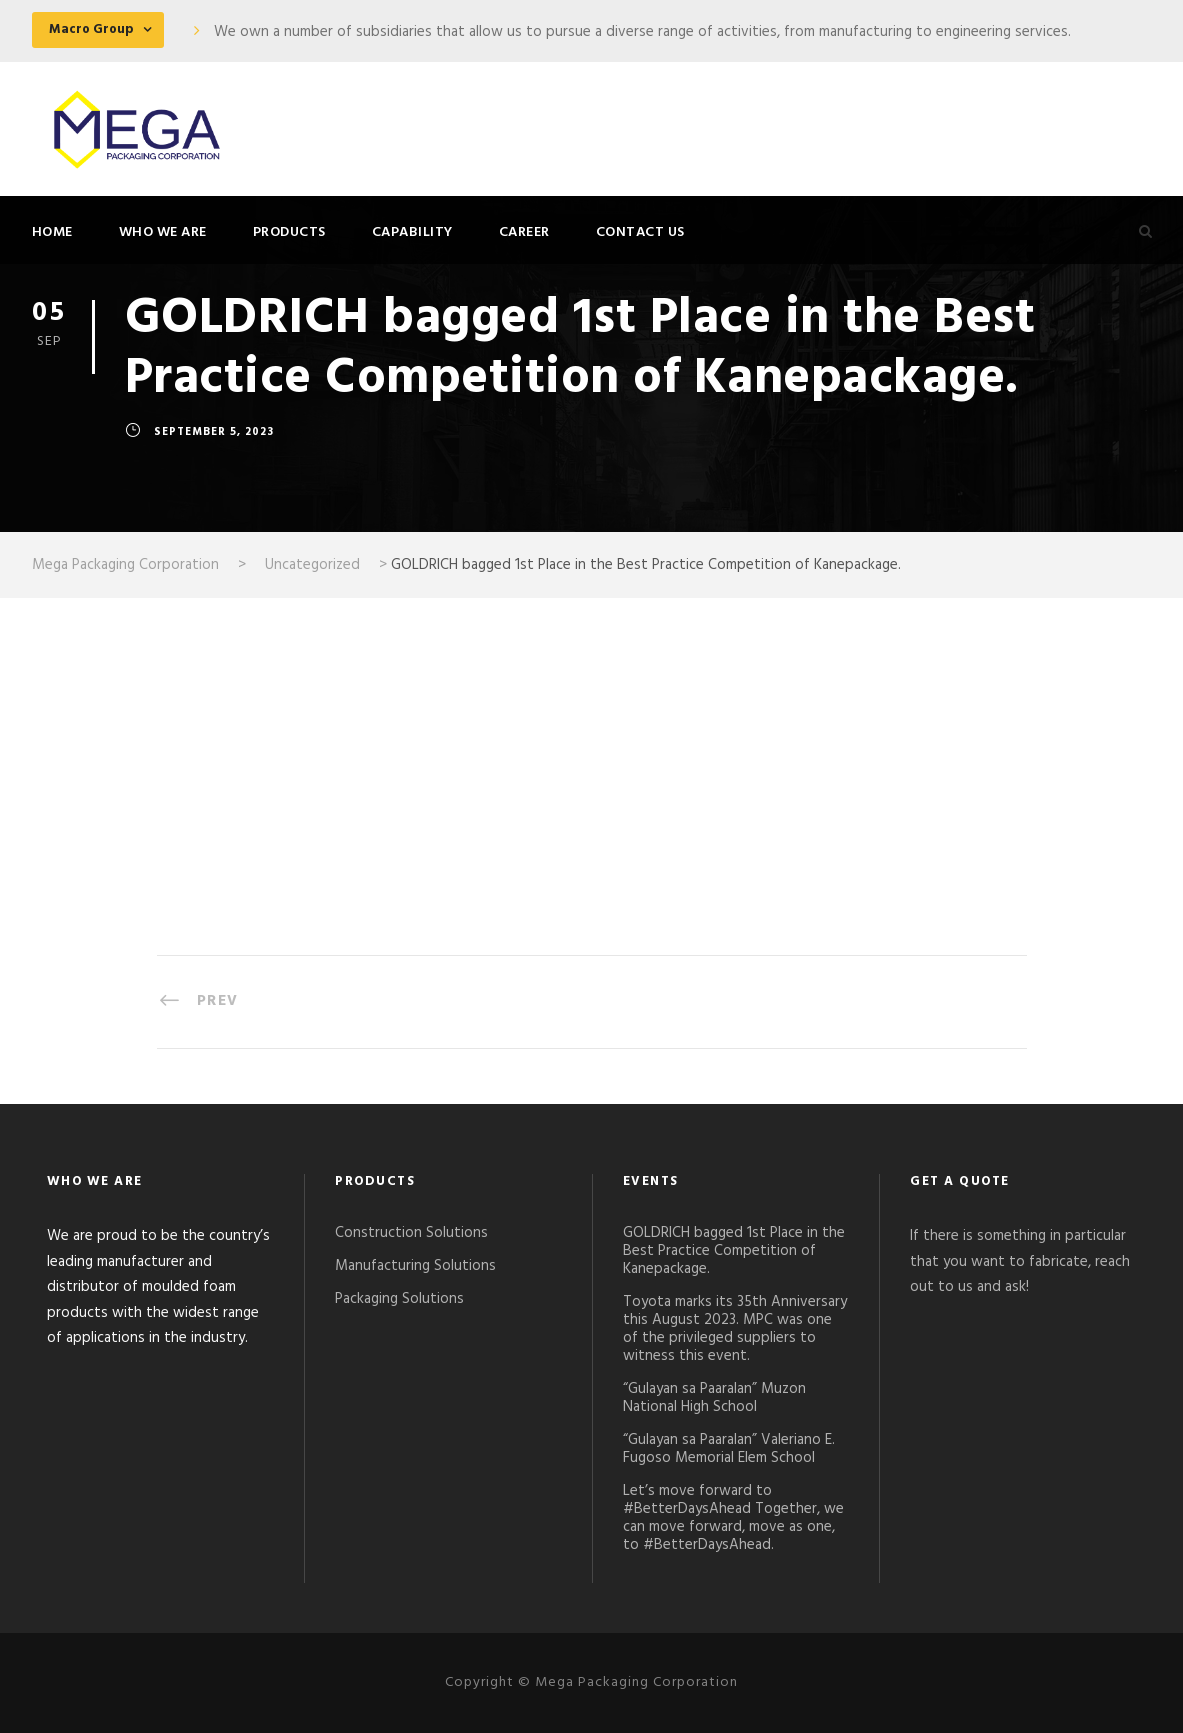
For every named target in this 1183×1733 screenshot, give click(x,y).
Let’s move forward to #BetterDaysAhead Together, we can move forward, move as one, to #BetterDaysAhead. (733, 1518)
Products (289, 232)
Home (52, 232)
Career (524, 232)
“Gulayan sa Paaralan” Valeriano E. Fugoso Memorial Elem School (729, 1449)
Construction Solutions (411, 1233)
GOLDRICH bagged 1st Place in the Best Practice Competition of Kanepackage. (734, 1251)
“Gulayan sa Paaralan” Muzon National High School (714, 1398)
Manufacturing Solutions (415, 1266)
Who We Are (163, 232)
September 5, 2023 (214, 433)
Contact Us (640, 232)
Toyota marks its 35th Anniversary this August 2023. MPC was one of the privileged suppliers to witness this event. (735, 1329)
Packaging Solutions (399, 1299)
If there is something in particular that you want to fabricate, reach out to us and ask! (1020, 1261)
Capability (412, 232)
